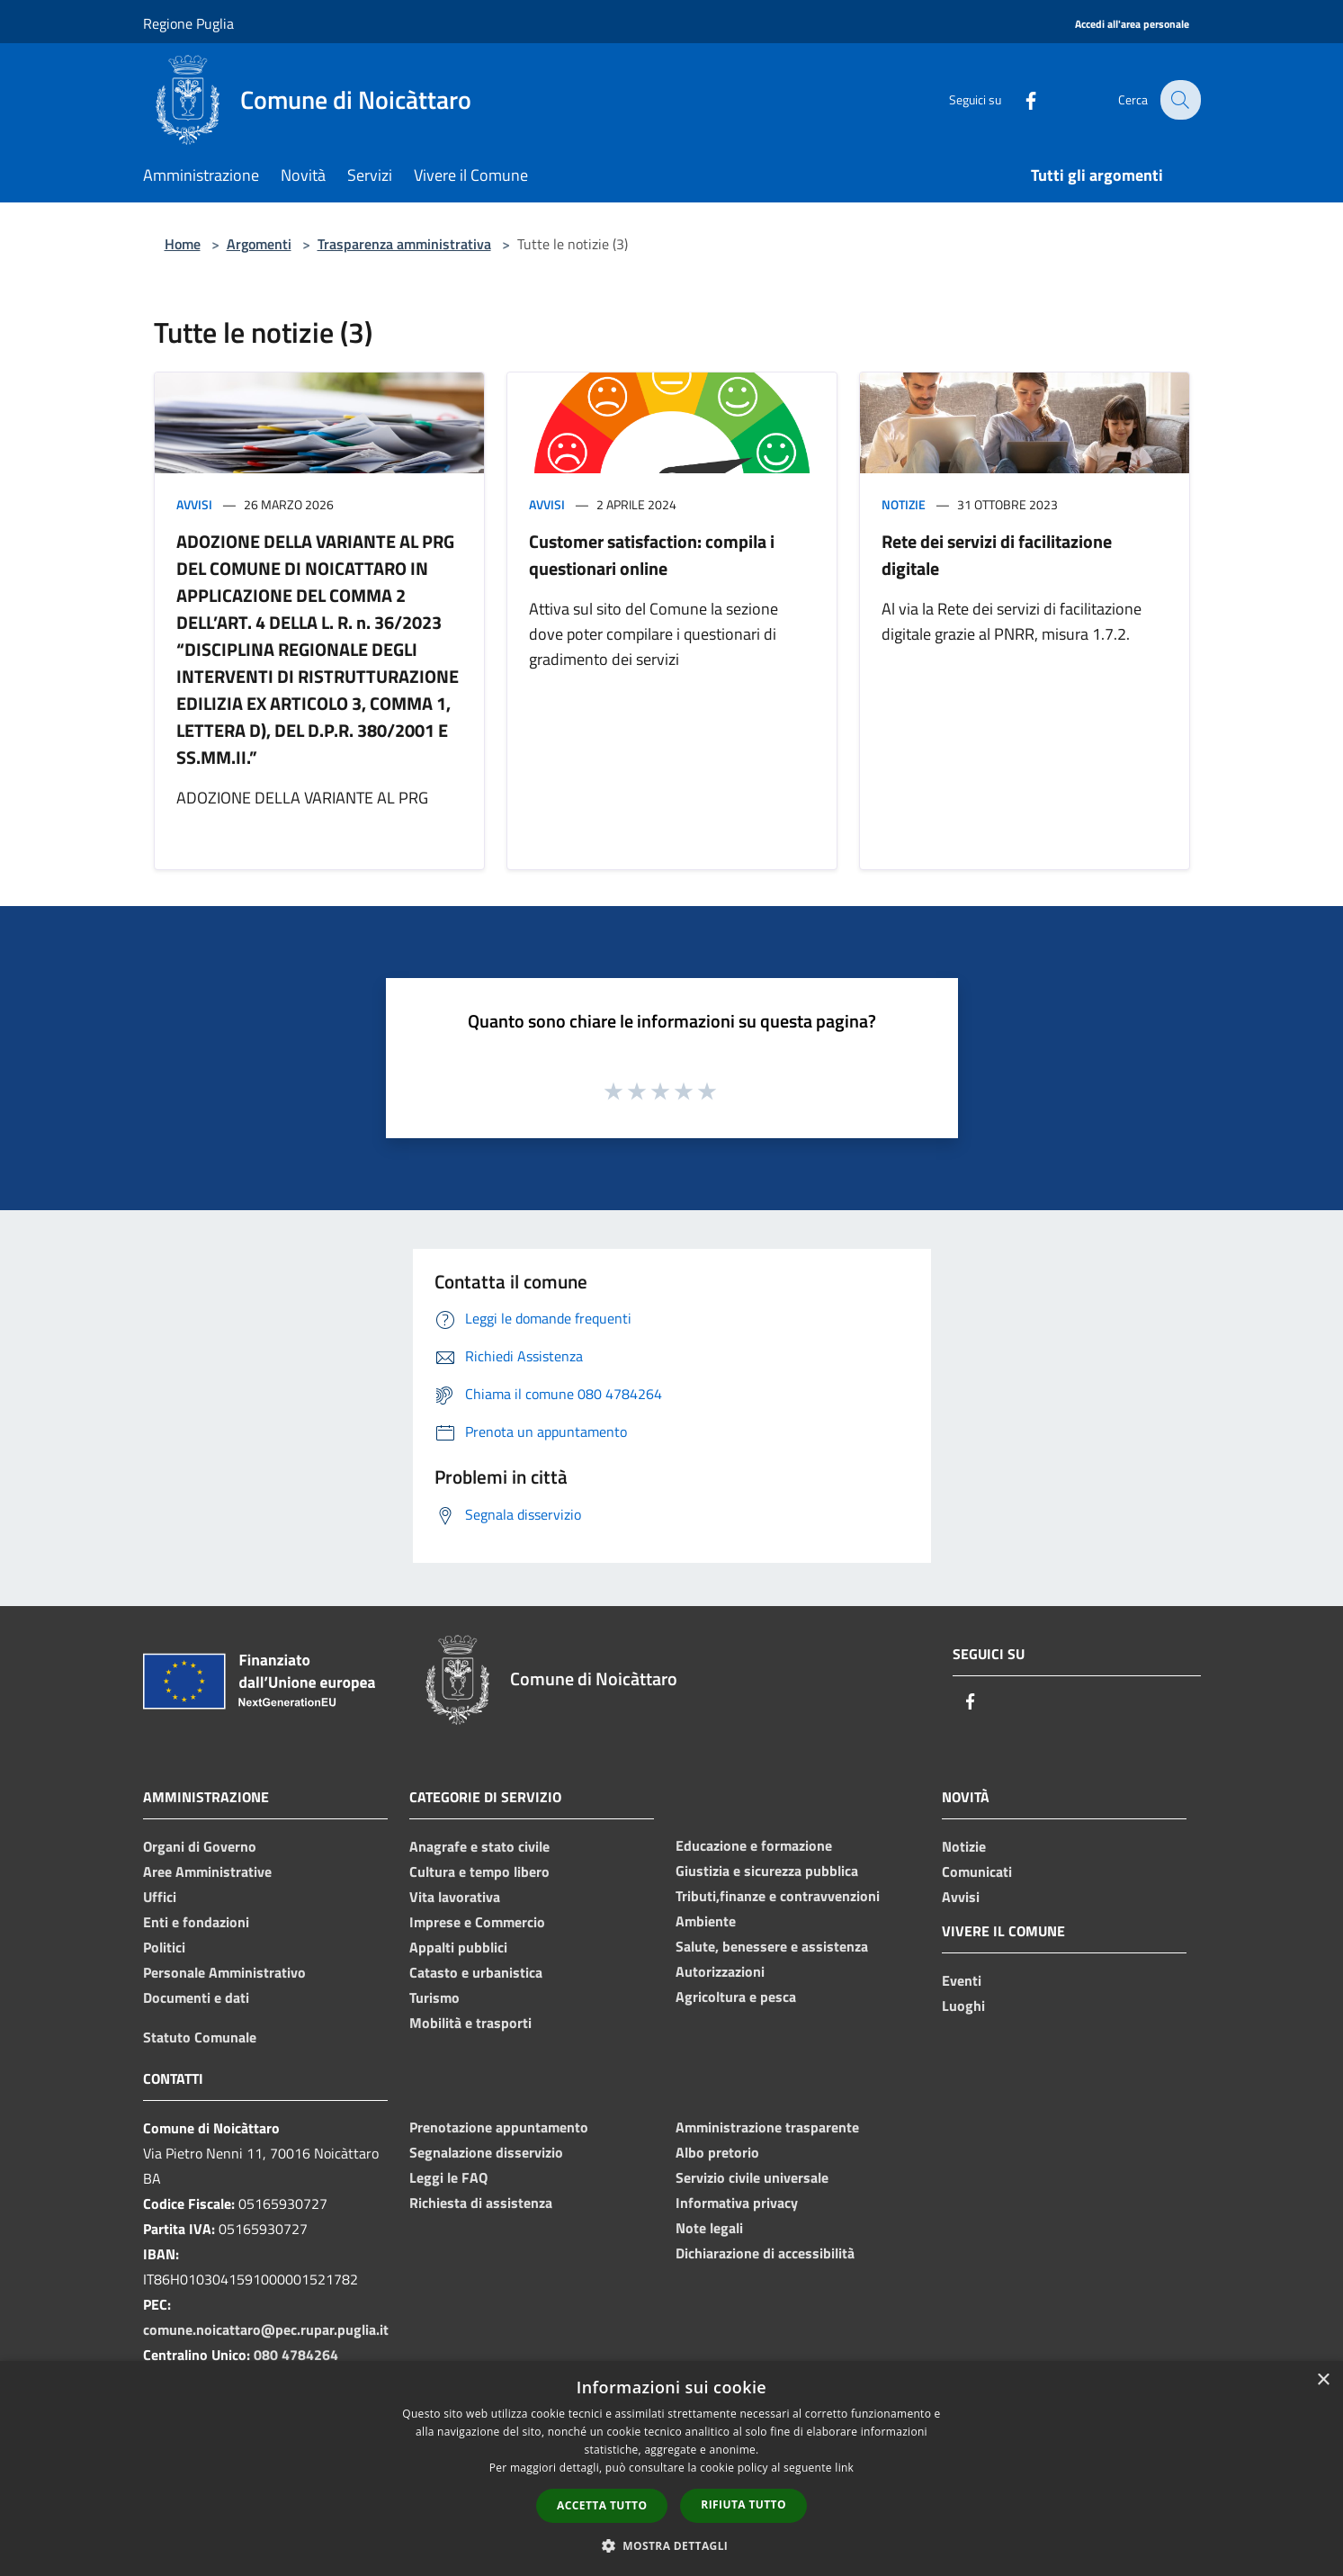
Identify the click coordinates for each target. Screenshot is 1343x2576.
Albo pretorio (717, 2152)
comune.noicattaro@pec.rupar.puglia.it (266, 2329)
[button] (672, 2545)
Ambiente (706, 1921)
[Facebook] (1019, 99)
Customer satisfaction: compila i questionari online (651, 554)
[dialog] (671, 2468)
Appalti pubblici (458, 1947)
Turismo (434, 1997)
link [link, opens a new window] (844, 2467)
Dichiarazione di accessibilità (765, 2253)
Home (183, 244)
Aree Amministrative (207, 1871)
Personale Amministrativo (224, 1972)
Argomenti (259, 244)
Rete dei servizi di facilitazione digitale (997, 554)
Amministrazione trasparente (767, 2127)
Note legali (709, 2228)
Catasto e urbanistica (475, 1972)
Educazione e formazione (754, 1845)
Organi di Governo (199, 1846)
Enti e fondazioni (196, 1922)
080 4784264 (296, 2354)
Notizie (904, 504)
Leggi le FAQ (448, 2177)
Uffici (159, 1896)
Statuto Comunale (199, 2037)
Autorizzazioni (720, 1971)
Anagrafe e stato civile (479, 1846)
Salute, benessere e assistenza (772, 1946)
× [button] (1323, 2380)
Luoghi (963, 2005)
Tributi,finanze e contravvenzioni (778, 1896)
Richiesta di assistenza (480, 2202)
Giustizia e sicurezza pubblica (767, 1870)
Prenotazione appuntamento (498, 2127)
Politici (164, 1947)
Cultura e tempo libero (479, 1871)
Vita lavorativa (454, 1896)
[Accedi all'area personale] (1132, 24)
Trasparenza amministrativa (404, 244)
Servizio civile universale (752, 2177)
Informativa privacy (737, 2202)
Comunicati (977, 1871)
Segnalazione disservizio (486, 2152)
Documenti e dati (196, 1997)
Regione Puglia (188, 23)
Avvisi (194, 504)
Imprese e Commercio (477, 1922)
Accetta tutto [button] (602, 2505)
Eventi (961, 1980)
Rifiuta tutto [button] (743, 2504)
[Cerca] (1179, 99)
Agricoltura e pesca (736, 1996)
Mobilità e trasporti (470, 2022)
